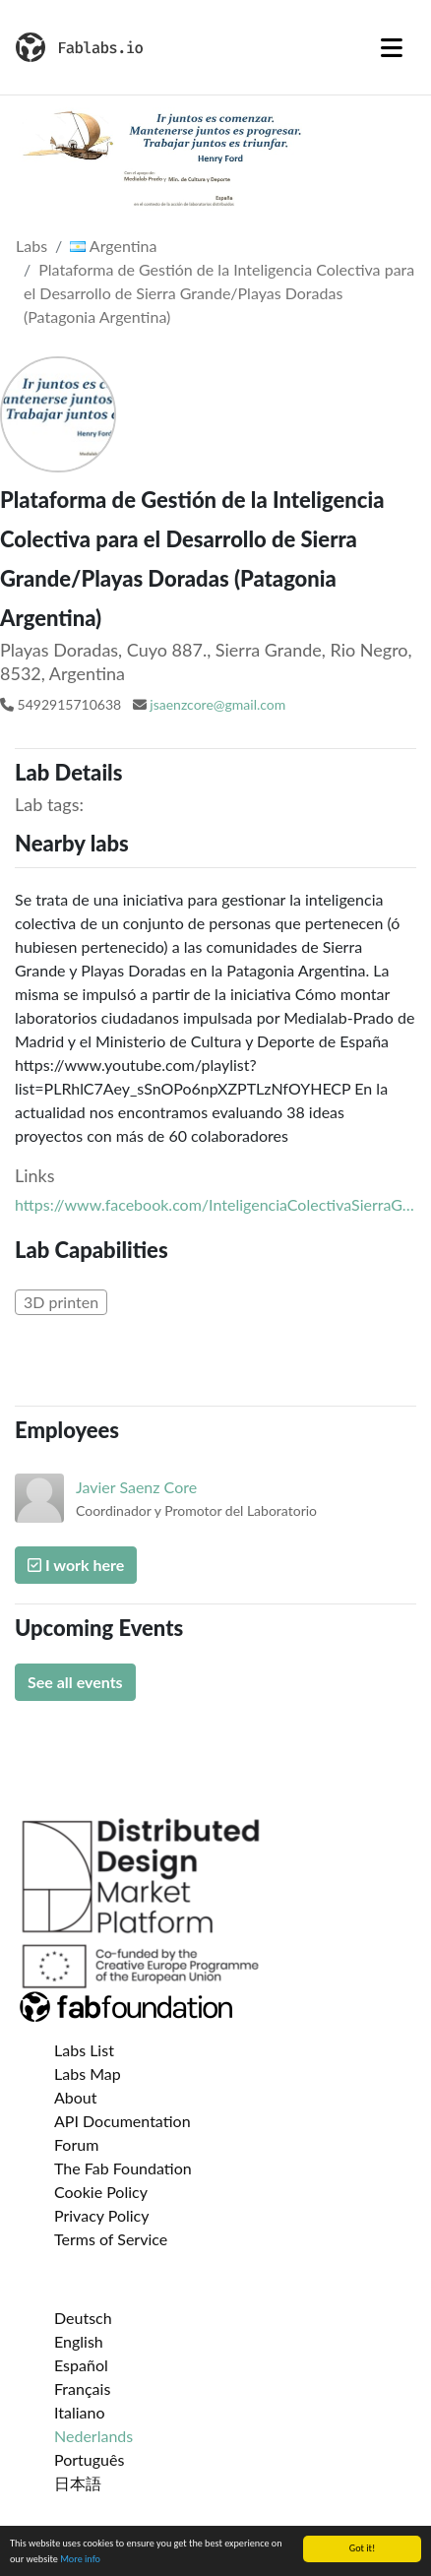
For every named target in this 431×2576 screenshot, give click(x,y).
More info (80, 2559)
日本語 (77, 2483)
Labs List (84, 2050)
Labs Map (87, 2073)
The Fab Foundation (123, 2168)
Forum (76, 2144)
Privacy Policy (102, 2215)
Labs (31, 245)
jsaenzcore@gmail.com (217, 704)
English (78, 2341)
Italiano (79, 2412)
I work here (76, 1564)
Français (82, 2388)
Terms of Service (110, 2239)
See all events (75, 1681)
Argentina (113, 245)
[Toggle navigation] (391, 47)
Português (89, 2459)
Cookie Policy (101, 2191)
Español (81, 2365)
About (75, 2097)
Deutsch (83, 2317)
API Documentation (122, 2120)
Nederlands (93, 2435)
